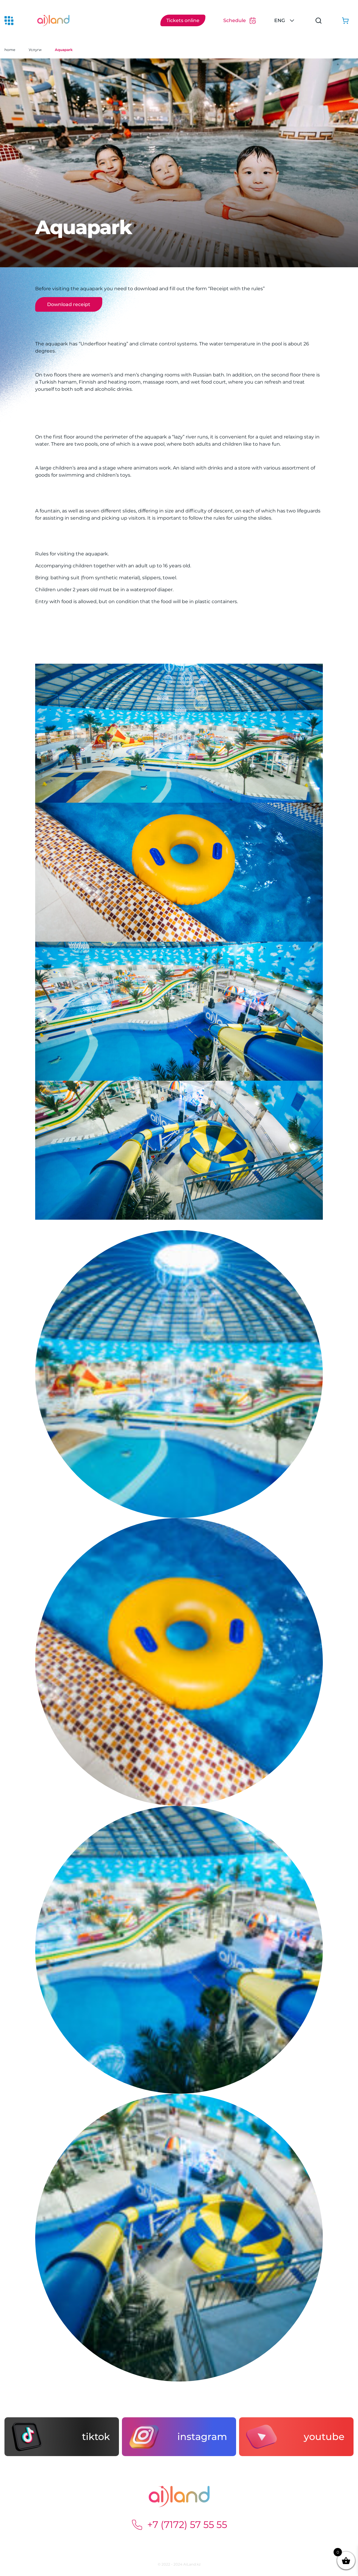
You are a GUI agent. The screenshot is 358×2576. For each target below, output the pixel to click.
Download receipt (68, 304)
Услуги (35, 49)
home (9, 49)
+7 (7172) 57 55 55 (179, 2525)
